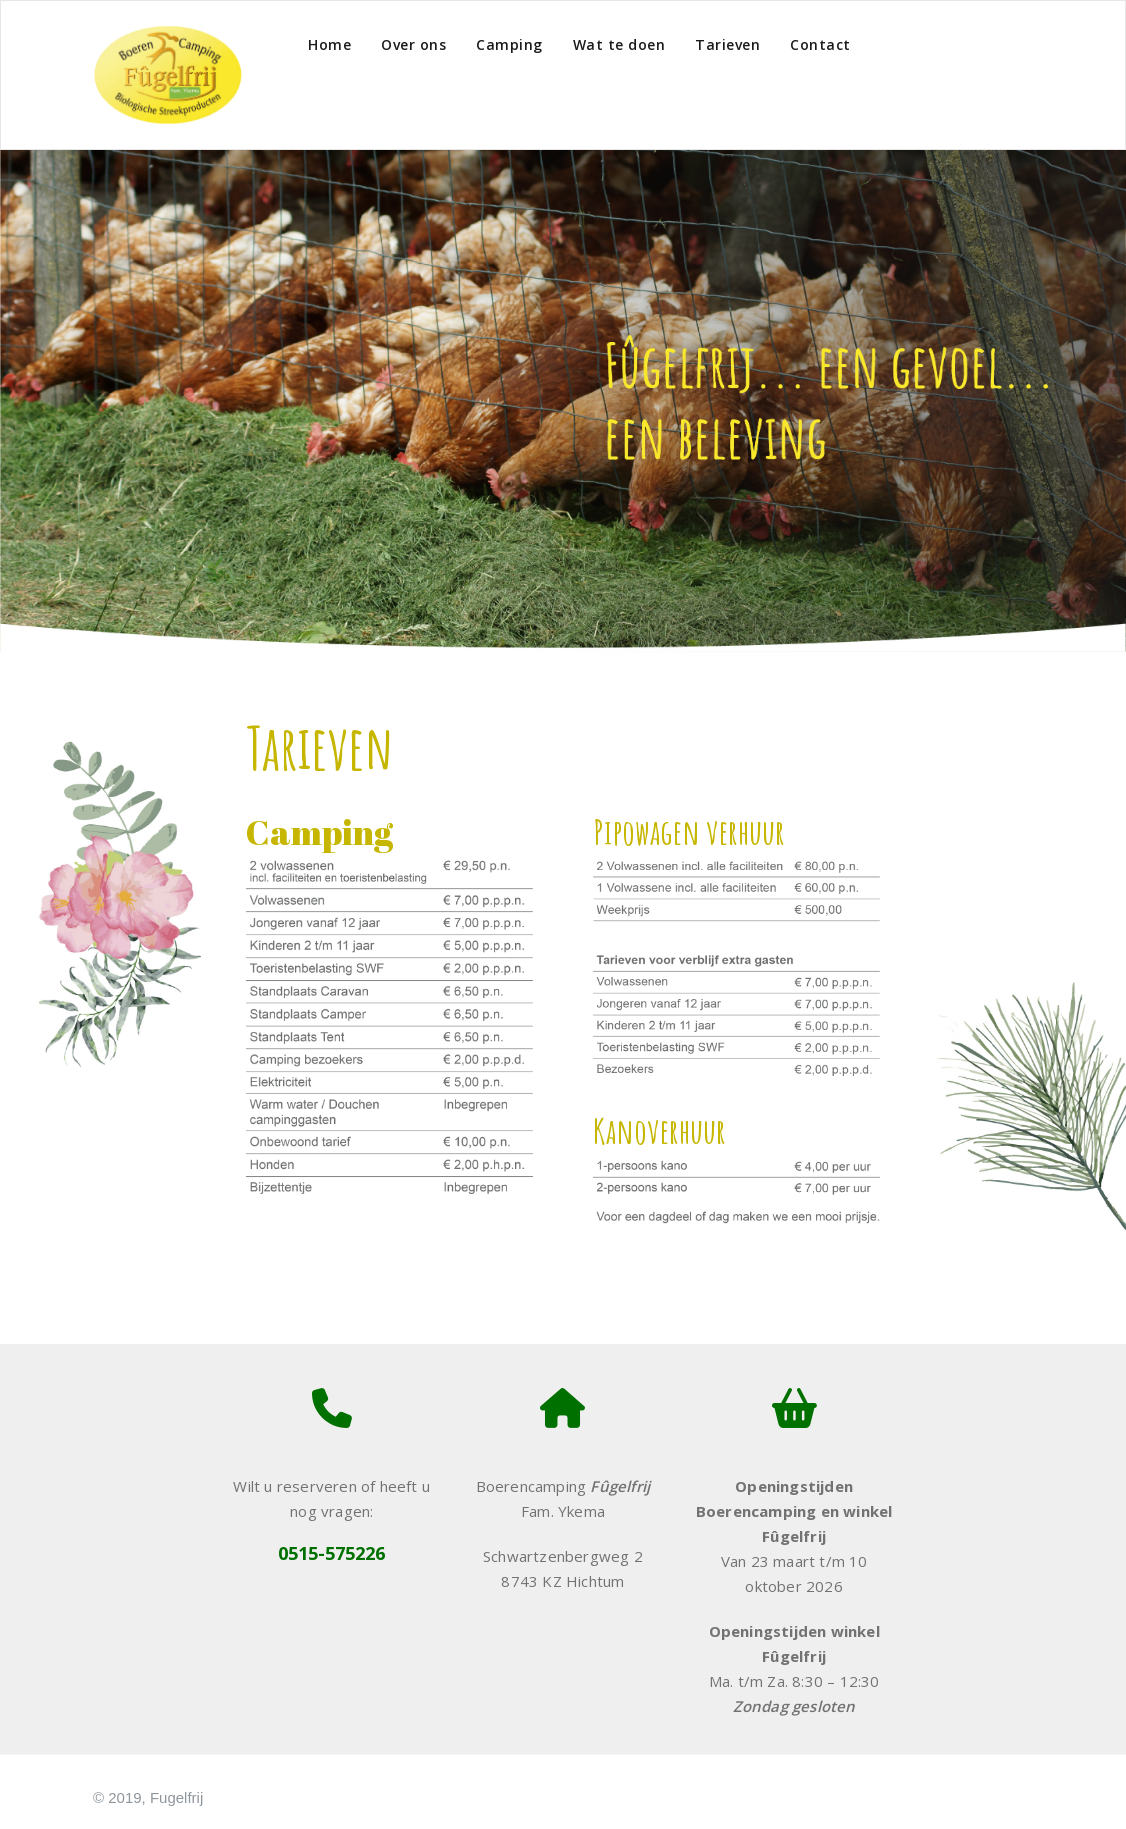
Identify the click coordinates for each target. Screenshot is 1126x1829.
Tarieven (727, 44)
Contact (820, 44)
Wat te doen (619, 44)
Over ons (413, 44)
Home (329, 44)
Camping (509, 44)
